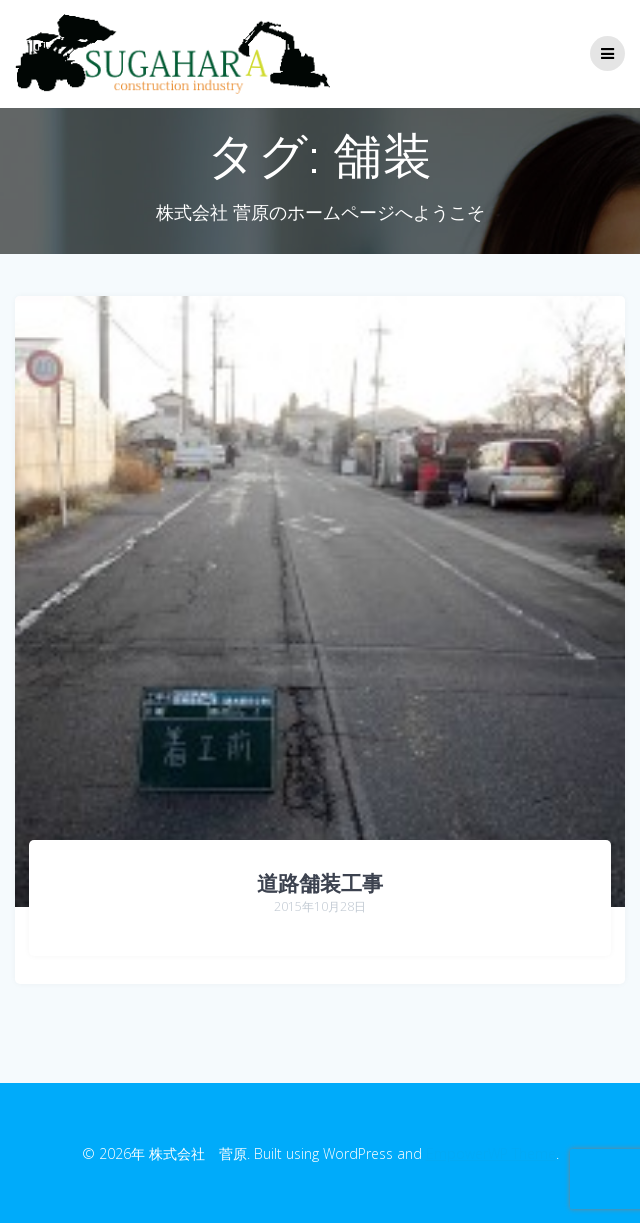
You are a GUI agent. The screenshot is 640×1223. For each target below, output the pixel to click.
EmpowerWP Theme (491, 1153)
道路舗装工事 (320, 883)
